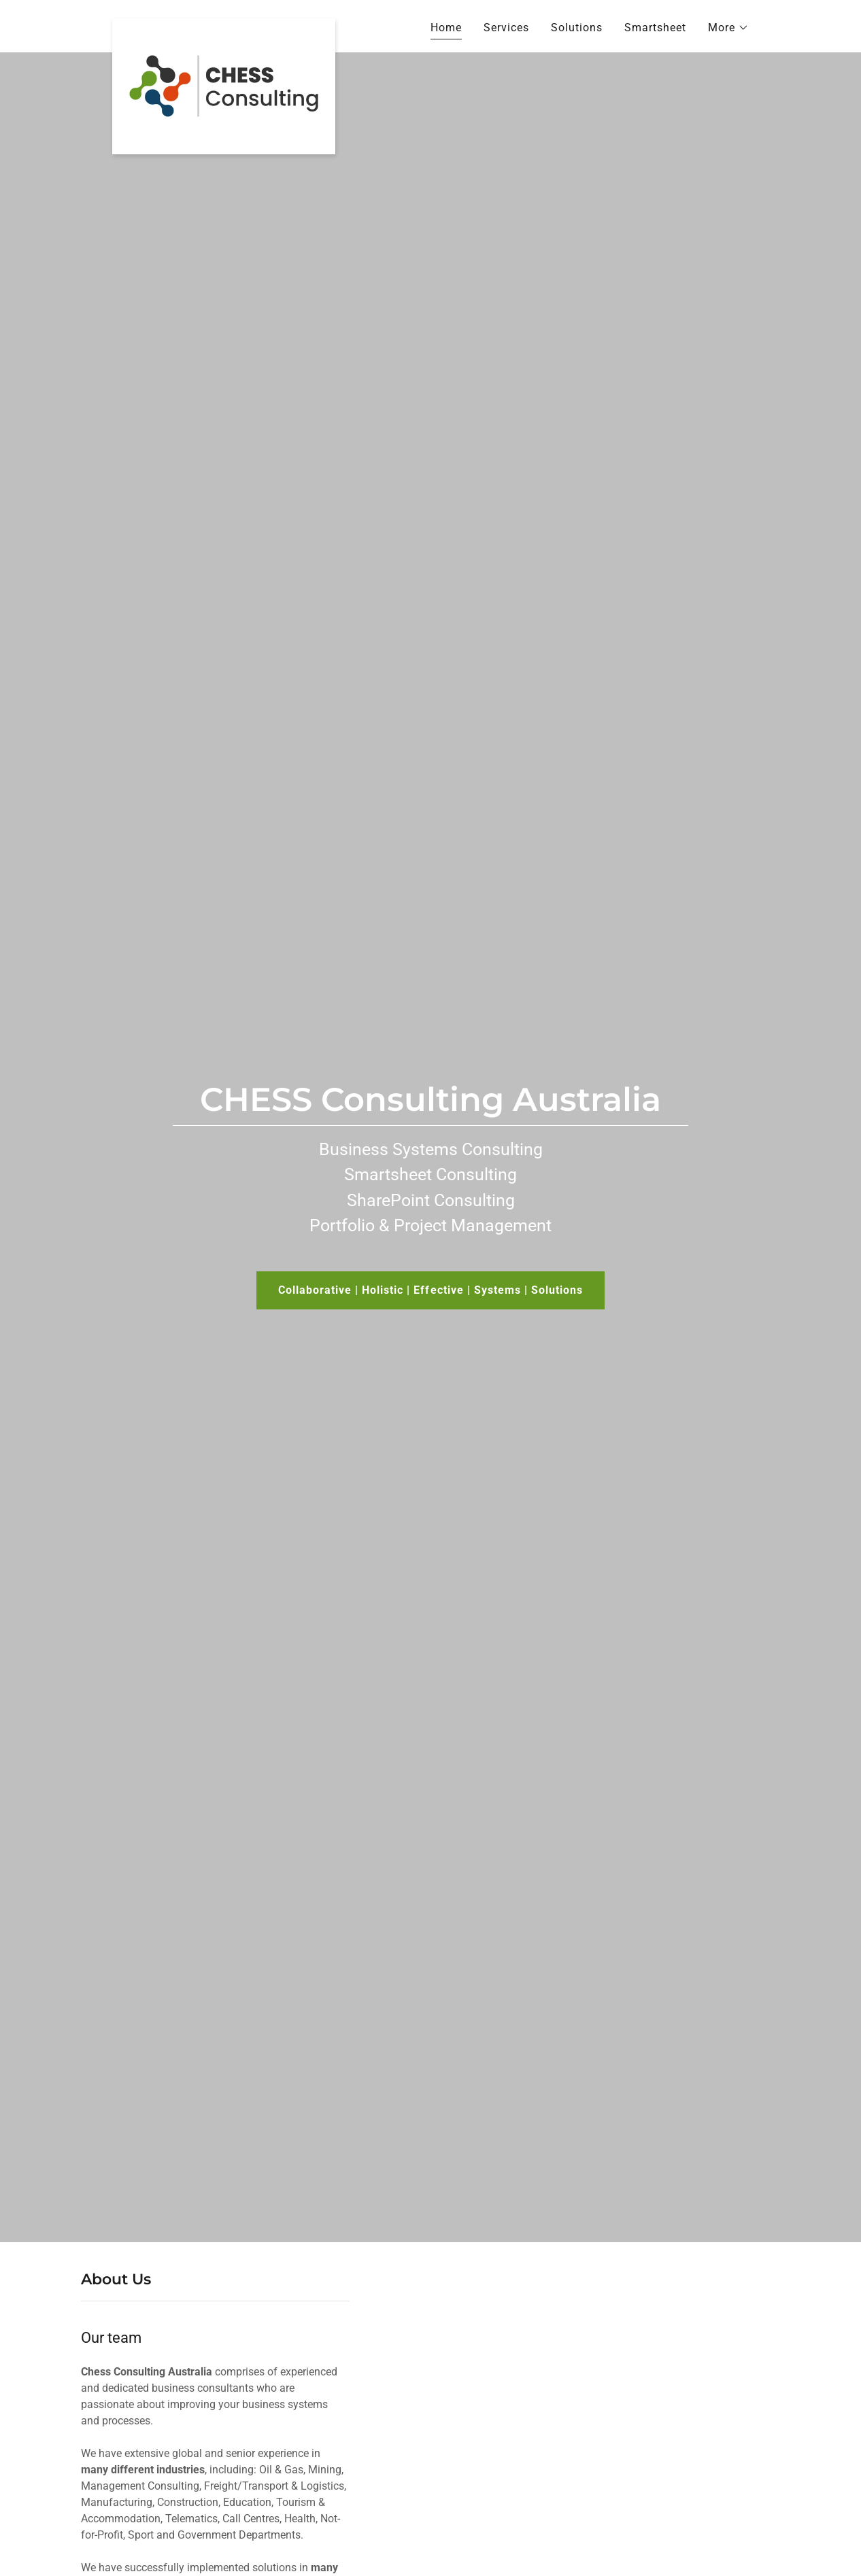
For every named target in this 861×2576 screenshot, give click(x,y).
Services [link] (506, 27)
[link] (223, 23)
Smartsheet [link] (655, 27)
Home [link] (446, 27)
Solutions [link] (577, 27)
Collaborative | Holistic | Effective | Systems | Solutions (430, 1290)
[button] (728, 28)
